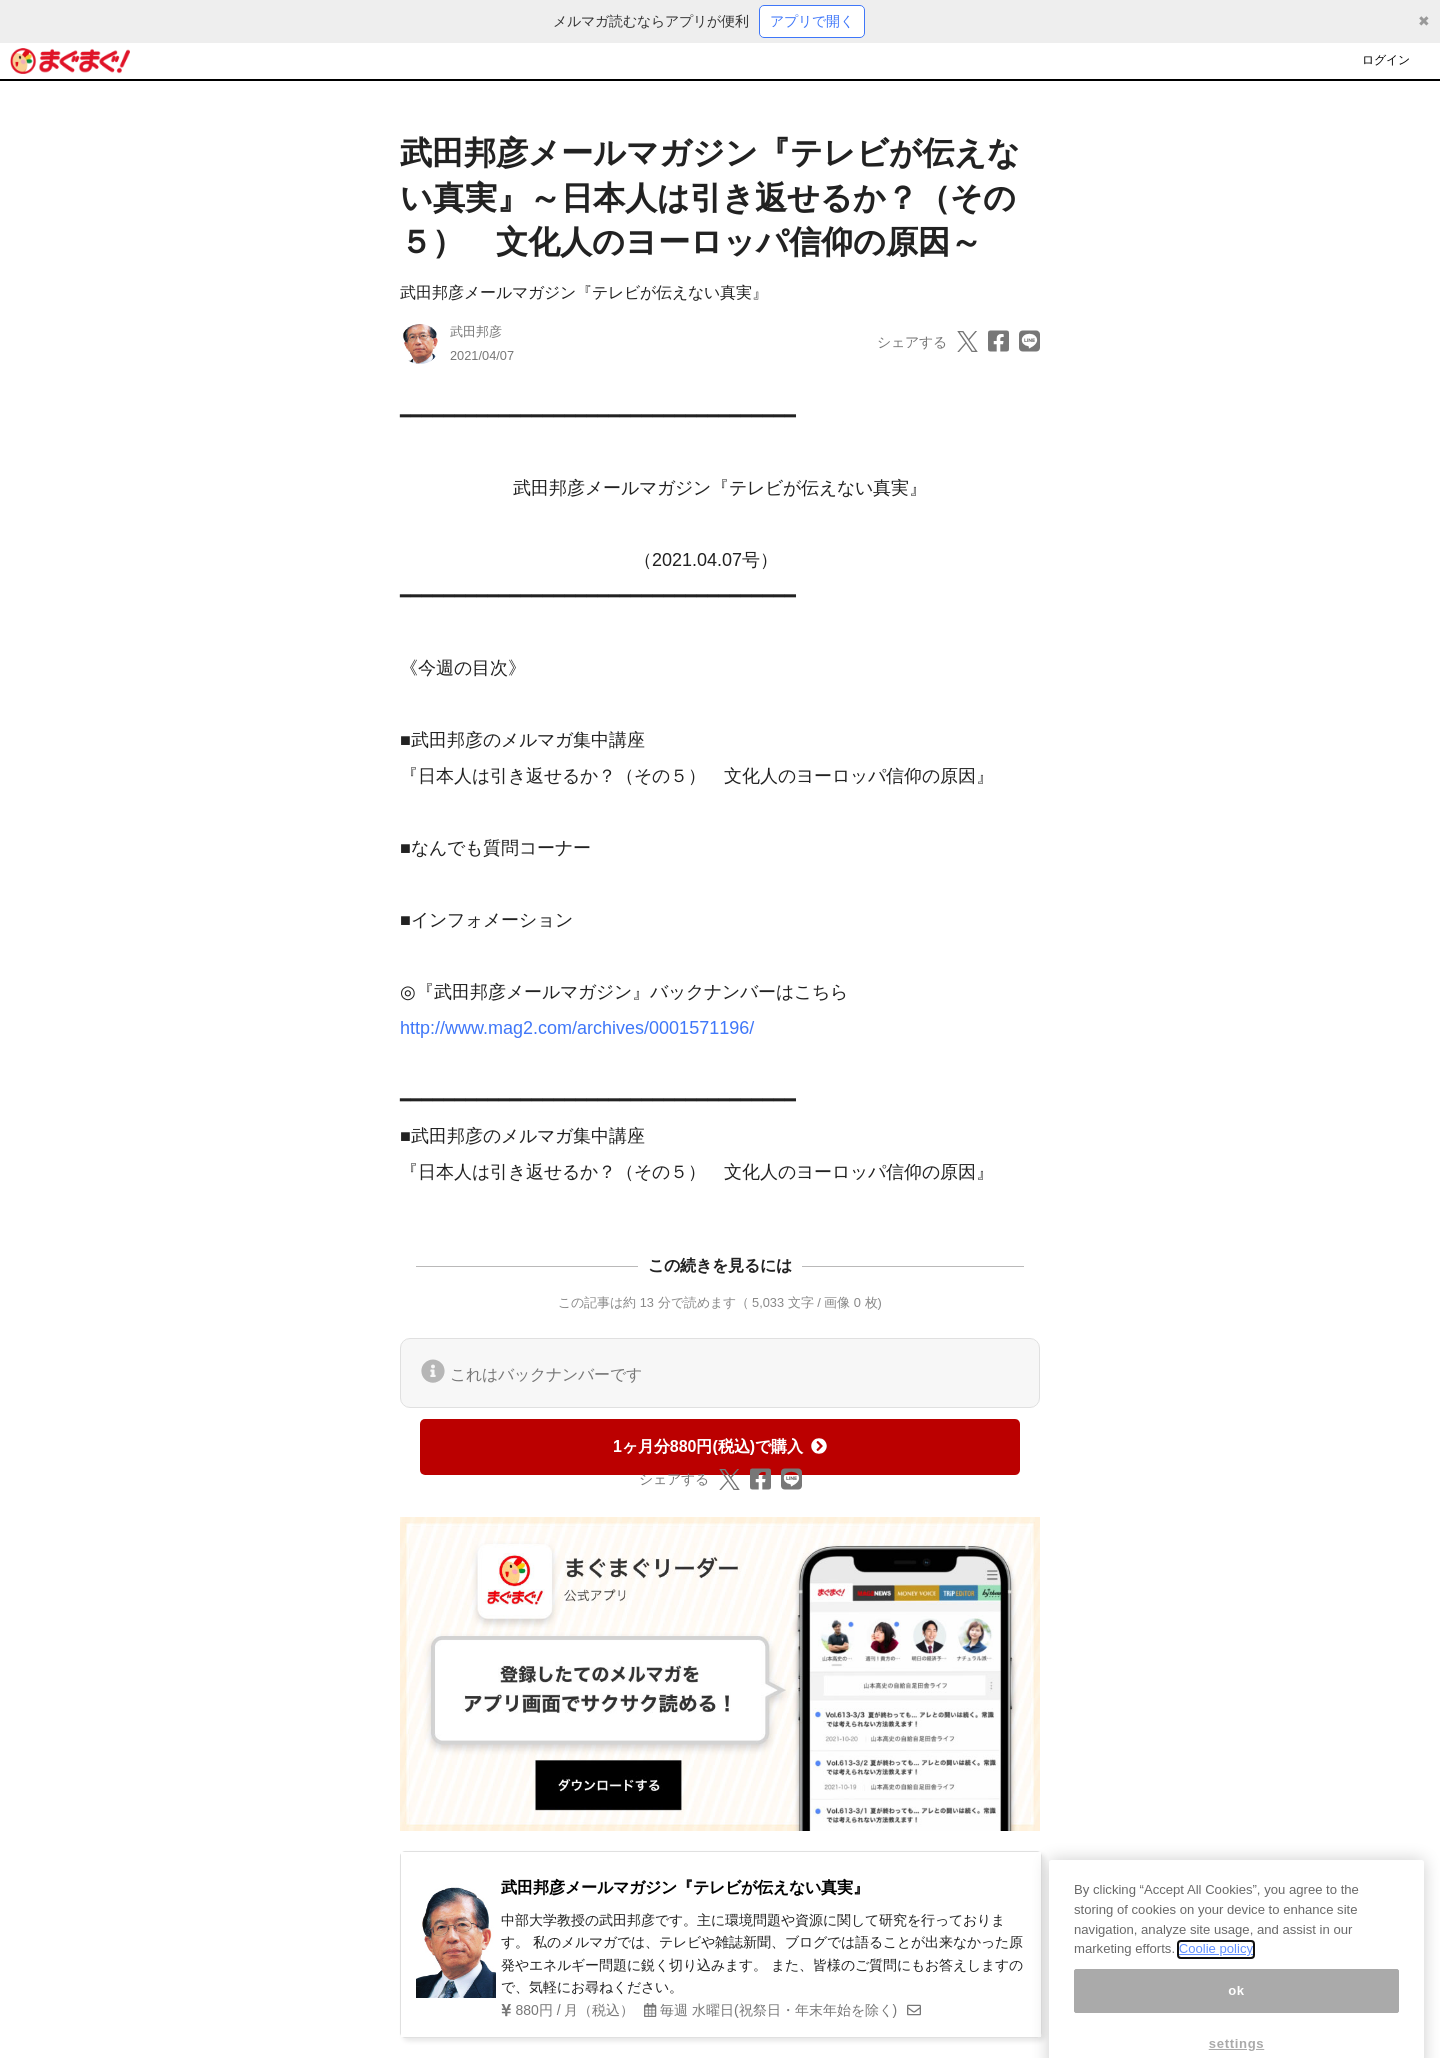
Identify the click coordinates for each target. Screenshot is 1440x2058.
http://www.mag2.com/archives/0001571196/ (577, 1028)
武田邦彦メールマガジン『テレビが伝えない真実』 (584, 292)
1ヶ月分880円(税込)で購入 (720, 1446)
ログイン (1386, 60)
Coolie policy (1216, 1974)
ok (1236, 2015)
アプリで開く (812, 21)
